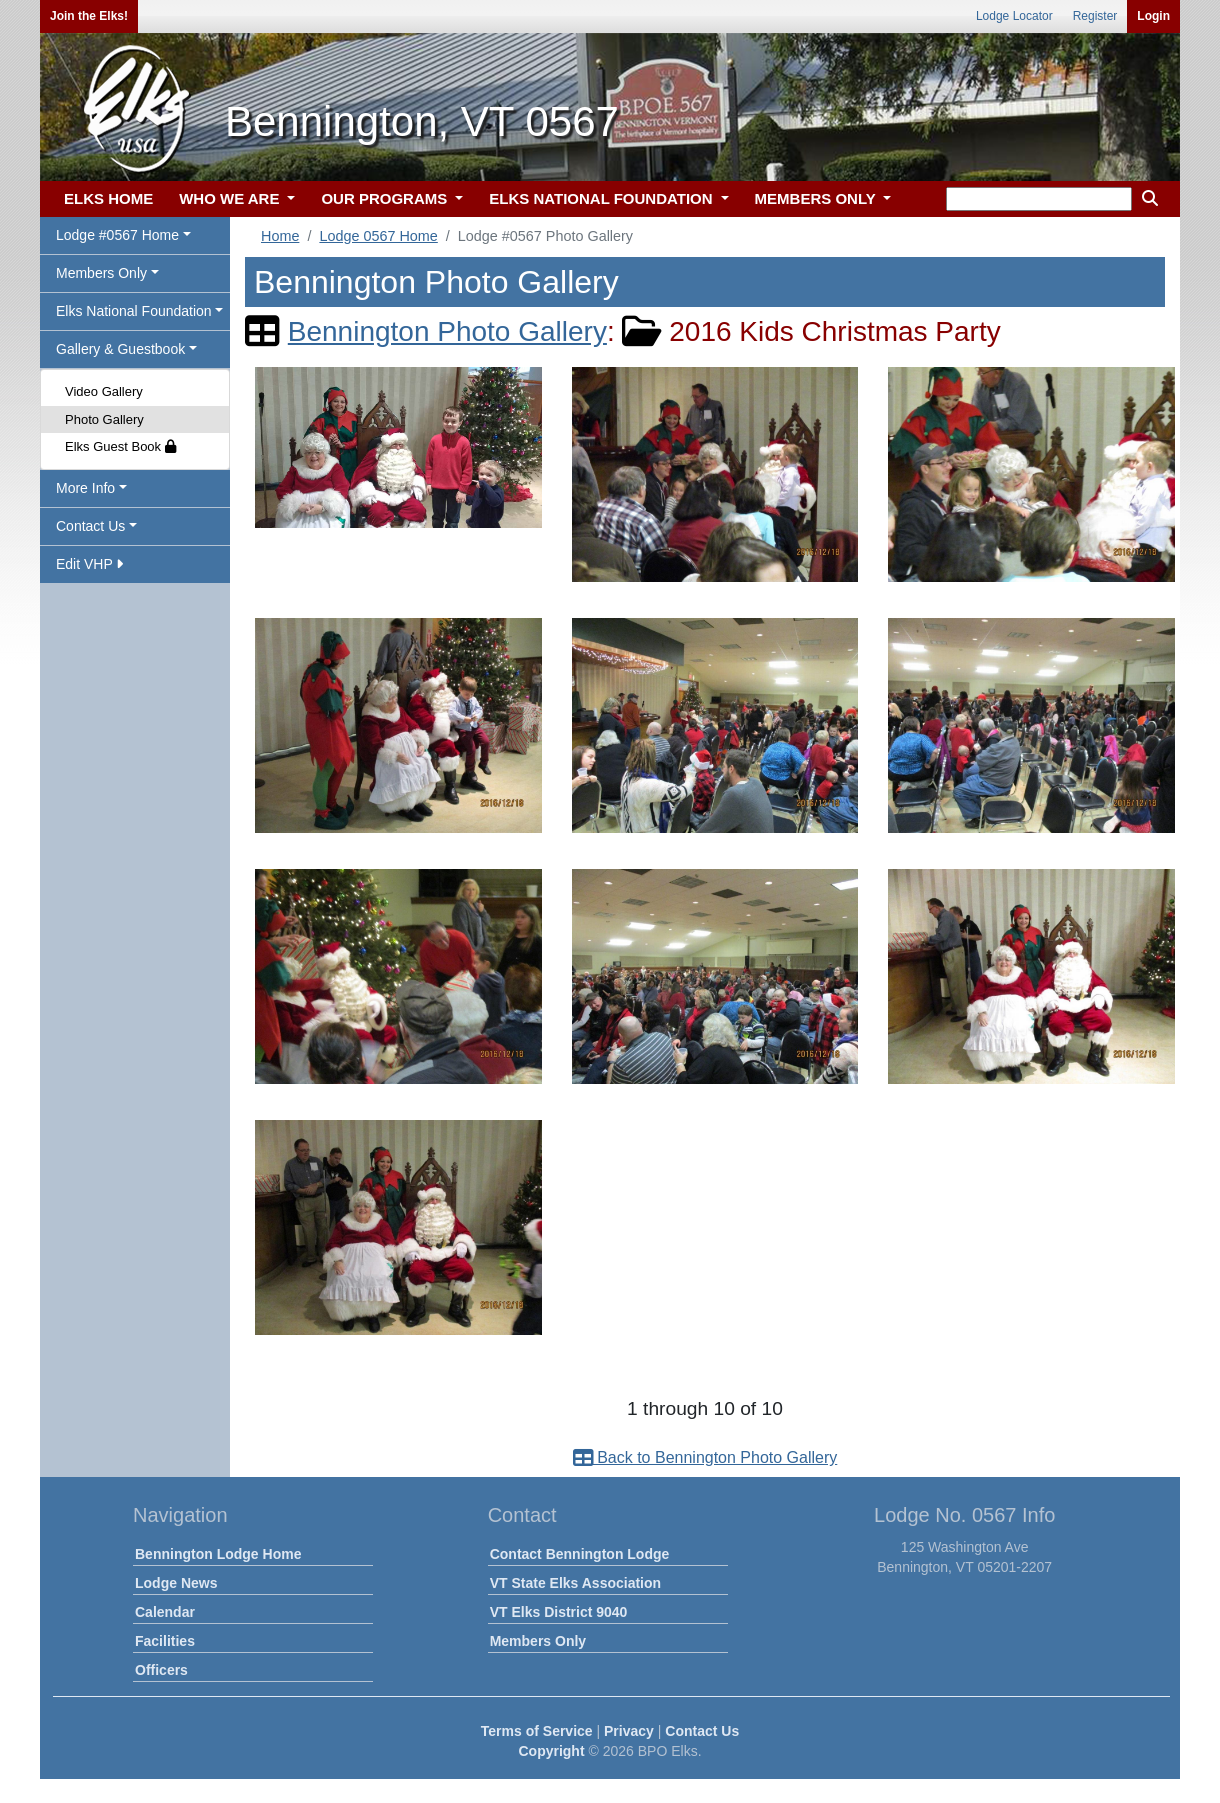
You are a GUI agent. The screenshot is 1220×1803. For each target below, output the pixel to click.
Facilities (165, 1641)
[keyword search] (1039, 199)
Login (1153, 16)
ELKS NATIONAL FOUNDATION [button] (603, 198)
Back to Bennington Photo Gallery (705, 1457)
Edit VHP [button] (89, 564)
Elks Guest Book (120, 446)
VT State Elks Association (575, 1583)
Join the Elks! (89, 16)
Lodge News (176, 1583)
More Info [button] (85, 488)
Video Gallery (104, 391)
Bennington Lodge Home (218, 1554)
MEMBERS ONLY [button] (817, 198)
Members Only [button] (101, 273)
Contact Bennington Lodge (580, 1554)
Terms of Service (537, 1731)
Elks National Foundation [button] (134, 311)
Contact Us (702, 1731)
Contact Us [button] (90, 526)
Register (1095, 16)
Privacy (629, 1731)
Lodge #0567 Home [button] (117, 235)
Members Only (538, 1641)
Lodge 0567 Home (378, 236)
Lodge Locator (1014, 16)
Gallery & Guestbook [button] (120, 349)
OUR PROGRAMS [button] (386, 198)
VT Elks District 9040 (559, 1612)
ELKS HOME (108, 198)
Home (280, 236)
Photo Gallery (104, 419)
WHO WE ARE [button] (231, 198)
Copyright (551, 1751)
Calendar (165, 1612)
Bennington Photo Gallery (447, 331)
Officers (161, 1670)
